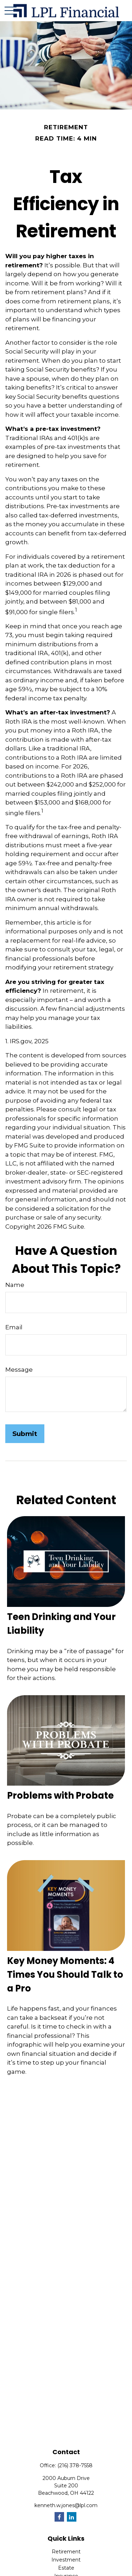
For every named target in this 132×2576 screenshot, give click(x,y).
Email (14, 1327)
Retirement (66, 2551)
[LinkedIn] (71, 2517)
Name (14, 1284)
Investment (66, 2560)
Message (19, 1369)
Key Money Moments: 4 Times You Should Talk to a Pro (65, 1974)
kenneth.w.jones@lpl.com (66, 2505)
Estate (66, 2568)
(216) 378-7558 (75, 2465)
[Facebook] (59, 2517)
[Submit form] (24, 1433)
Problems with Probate (60, 1795)
